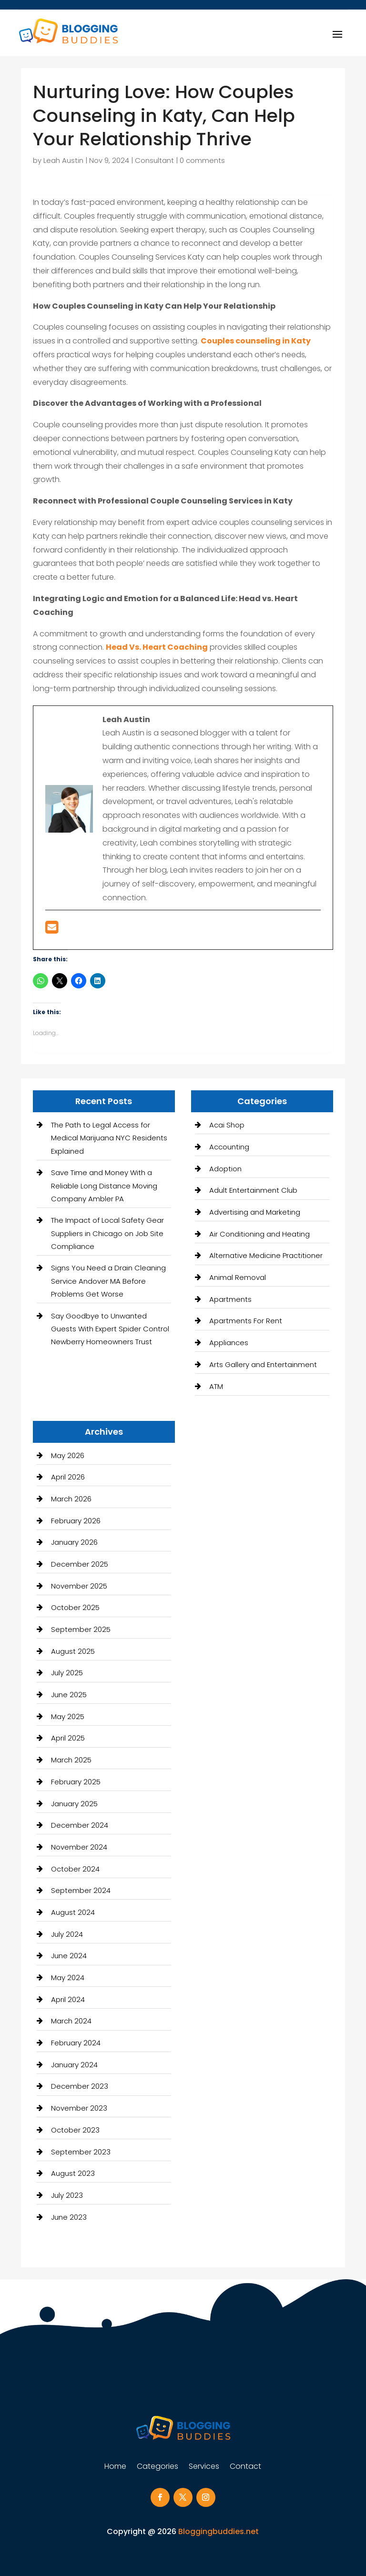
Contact (245, 2467)
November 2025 (79, 1586)
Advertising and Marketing (254, 1212)
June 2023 (69, 2217)
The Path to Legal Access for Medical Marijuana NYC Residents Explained (109, 1138)
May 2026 (67, 1455)
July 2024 (67, 1934)
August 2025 (73, 1651)
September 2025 (81, 1629)
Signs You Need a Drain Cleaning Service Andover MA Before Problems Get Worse (108, 1280)
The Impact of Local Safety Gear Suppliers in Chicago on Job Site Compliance (107, 1233)
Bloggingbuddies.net (218, 2531)
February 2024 (76, 2043)
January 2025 (74, 1804)
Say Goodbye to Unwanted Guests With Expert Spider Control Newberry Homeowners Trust (110, 1329)
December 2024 (79, 1825)
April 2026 (68, 1477)
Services (204, 2467)
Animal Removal (237, 1277)
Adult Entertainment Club (253, 1190)
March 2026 (71, 1499)
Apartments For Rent (245, 1321)
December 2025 (79, 1564)
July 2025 (67, 1673)
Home (115, 2467)
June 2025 (69, 1695)
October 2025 (75, 1607)
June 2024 (69, 1956)
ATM (216, 1386)
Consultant (154, 160)
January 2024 (74, 2065)
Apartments (230, 1299)
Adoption (225, 1169)
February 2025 (76, 1782)
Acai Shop (226, 1125)
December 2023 (79, 2086)
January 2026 (74, 1542)
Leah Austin (63, 160)
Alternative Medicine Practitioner (266, 1255)
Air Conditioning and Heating (259, 1234)
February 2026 (76, 1521)
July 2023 (67, 2195)
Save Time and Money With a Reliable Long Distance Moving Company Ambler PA (104, 1185)
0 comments (202, 160)
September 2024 (81, 1890)
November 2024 (79, 1847)
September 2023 (81, 2152)
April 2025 (68, 1738)
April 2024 (68, 1999)
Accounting (229, 1147)
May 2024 (67, 1977)
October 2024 (75, 1869)
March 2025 (71, 1760)
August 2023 (73, 2173)
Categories (157, 2467)
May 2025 (67, 1716)
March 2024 (71, 2021)
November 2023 (79, 2108)
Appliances (228, 1343)
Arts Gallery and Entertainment (263, 1364)
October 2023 (75, 2130)
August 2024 (73, 1912)
